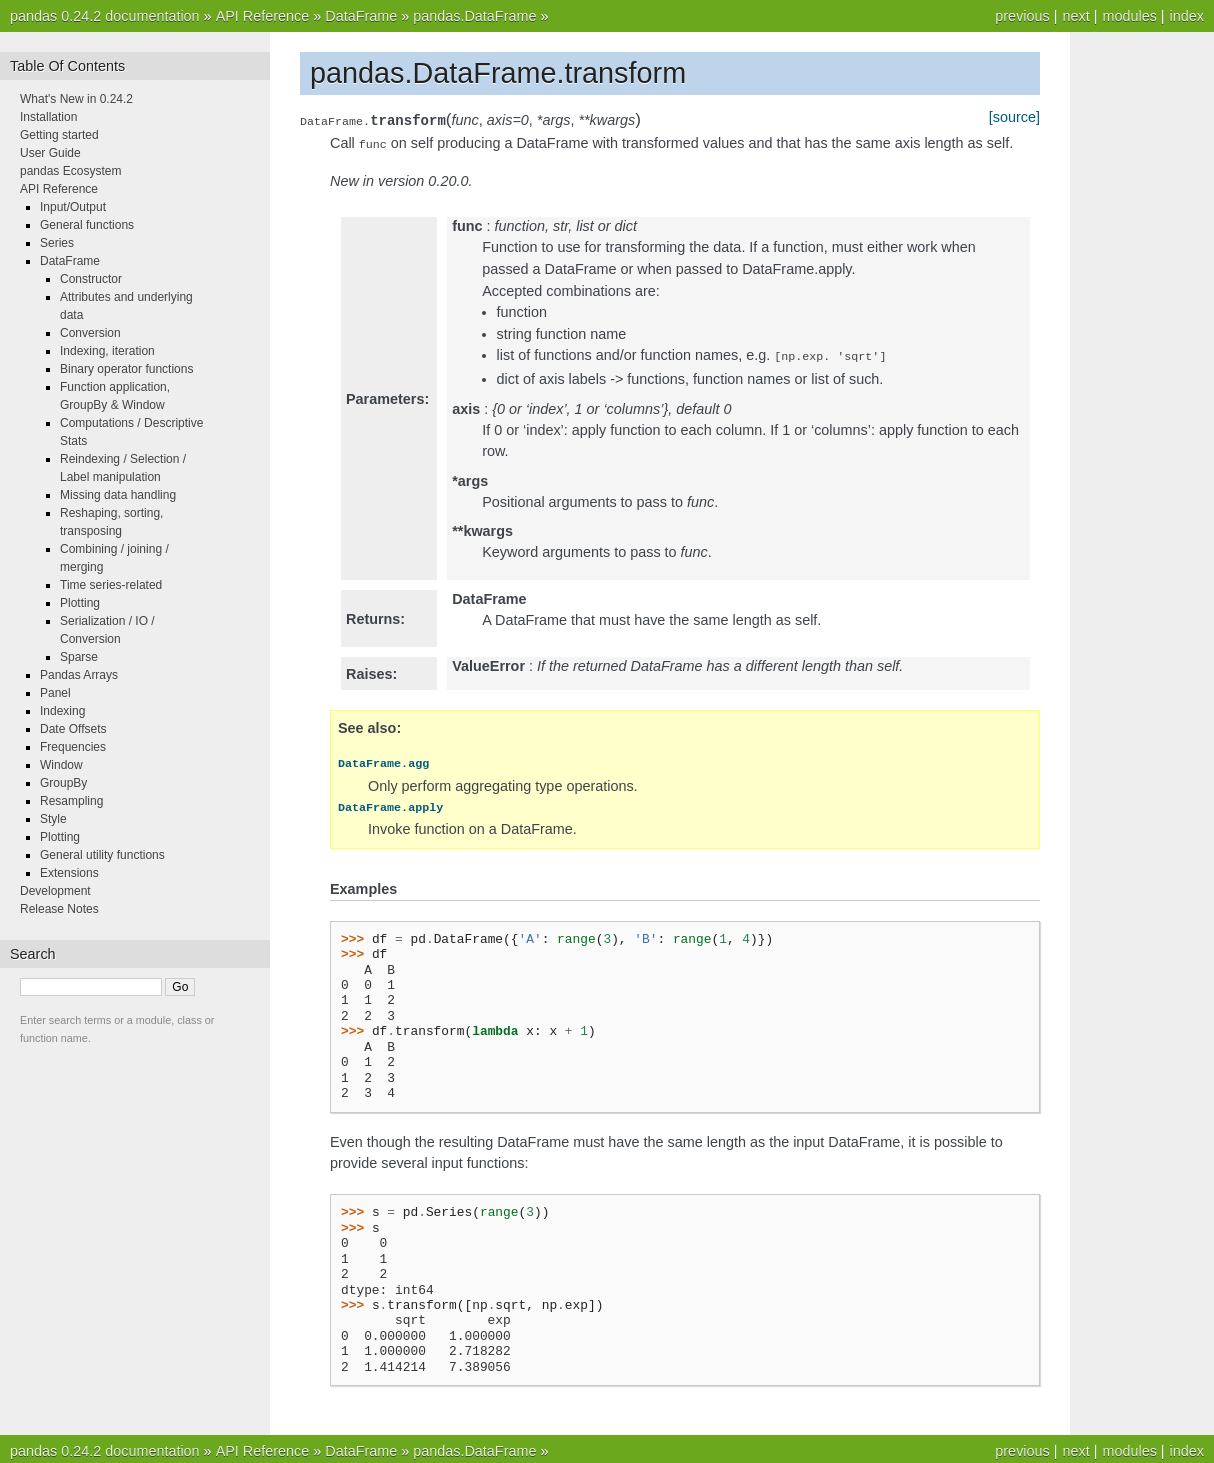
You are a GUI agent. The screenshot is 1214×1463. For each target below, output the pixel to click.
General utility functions (102, 855)
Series (57, 243)
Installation (48, 117)
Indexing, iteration (107, 351)
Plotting (80, 603)
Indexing (62, 711)
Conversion (90, 333)
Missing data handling (118, 495)
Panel (55, 693)
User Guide (50, 153)
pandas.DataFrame (474, 16)
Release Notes (59, 909)
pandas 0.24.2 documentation (105, 16)
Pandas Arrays (79, 675)
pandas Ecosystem (70, 171)
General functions (87, 225)
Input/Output (73, 207)
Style (53, 819)
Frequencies (73, 747)
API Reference (263, 16)
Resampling (71, 801)
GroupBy (63, 783)
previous (1022, 16)
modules (1129, 16)
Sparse (79, 657)
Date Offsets (73, 729)
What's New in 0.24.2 (76, 99)
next (1075, 16)
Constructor (91, 279)
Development (55, 891)
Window (61, 765)
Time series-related (111, 585)
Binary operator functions (126, 369)
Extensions (69, 873)
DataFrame (361, 16)
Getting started (59, 135)
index (1187, 16)
